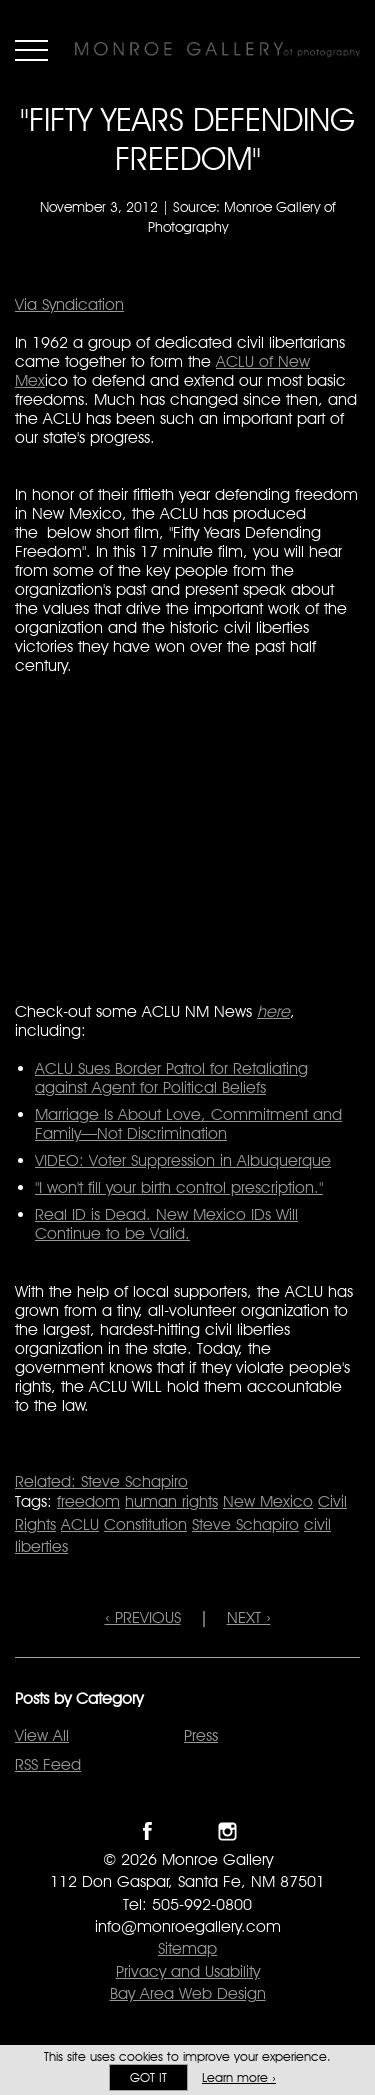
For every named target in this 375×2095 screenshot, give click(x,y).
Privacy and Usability (188, 1971)
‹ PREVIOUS (143, 1617)
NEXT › (249, 1617)
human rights (171, 1501)
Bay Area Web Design (188, 1993)
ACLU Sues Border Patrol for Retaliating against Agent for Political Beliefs (171, 1078)
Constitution (145, 1524)
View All (42, 1735)
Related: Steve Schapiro (101, 1481)
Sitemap (187, 1948)
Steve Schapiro (245, 1524)
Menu (31, 50)
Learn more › (239, 2077)
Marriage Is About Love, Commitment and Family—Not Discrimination (188, 1124)
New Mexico (268, 1501)
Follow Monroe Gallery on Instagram (227, 1831)
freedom (88, 1501)
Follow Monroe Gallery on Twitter (187, 1831)
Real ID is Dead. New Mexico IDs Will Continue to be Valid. (166, 1224)
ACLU (80, 1524)
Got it (148, 2077)
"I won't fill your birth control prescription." (179, 1187)
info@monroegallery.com (188, 1926)
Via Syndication (69, 304)
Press (201, 1735)
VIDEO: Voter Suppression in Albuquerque (183, 1160)
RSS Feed (48, 1764)
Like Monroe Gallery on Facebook (147, 1831)
